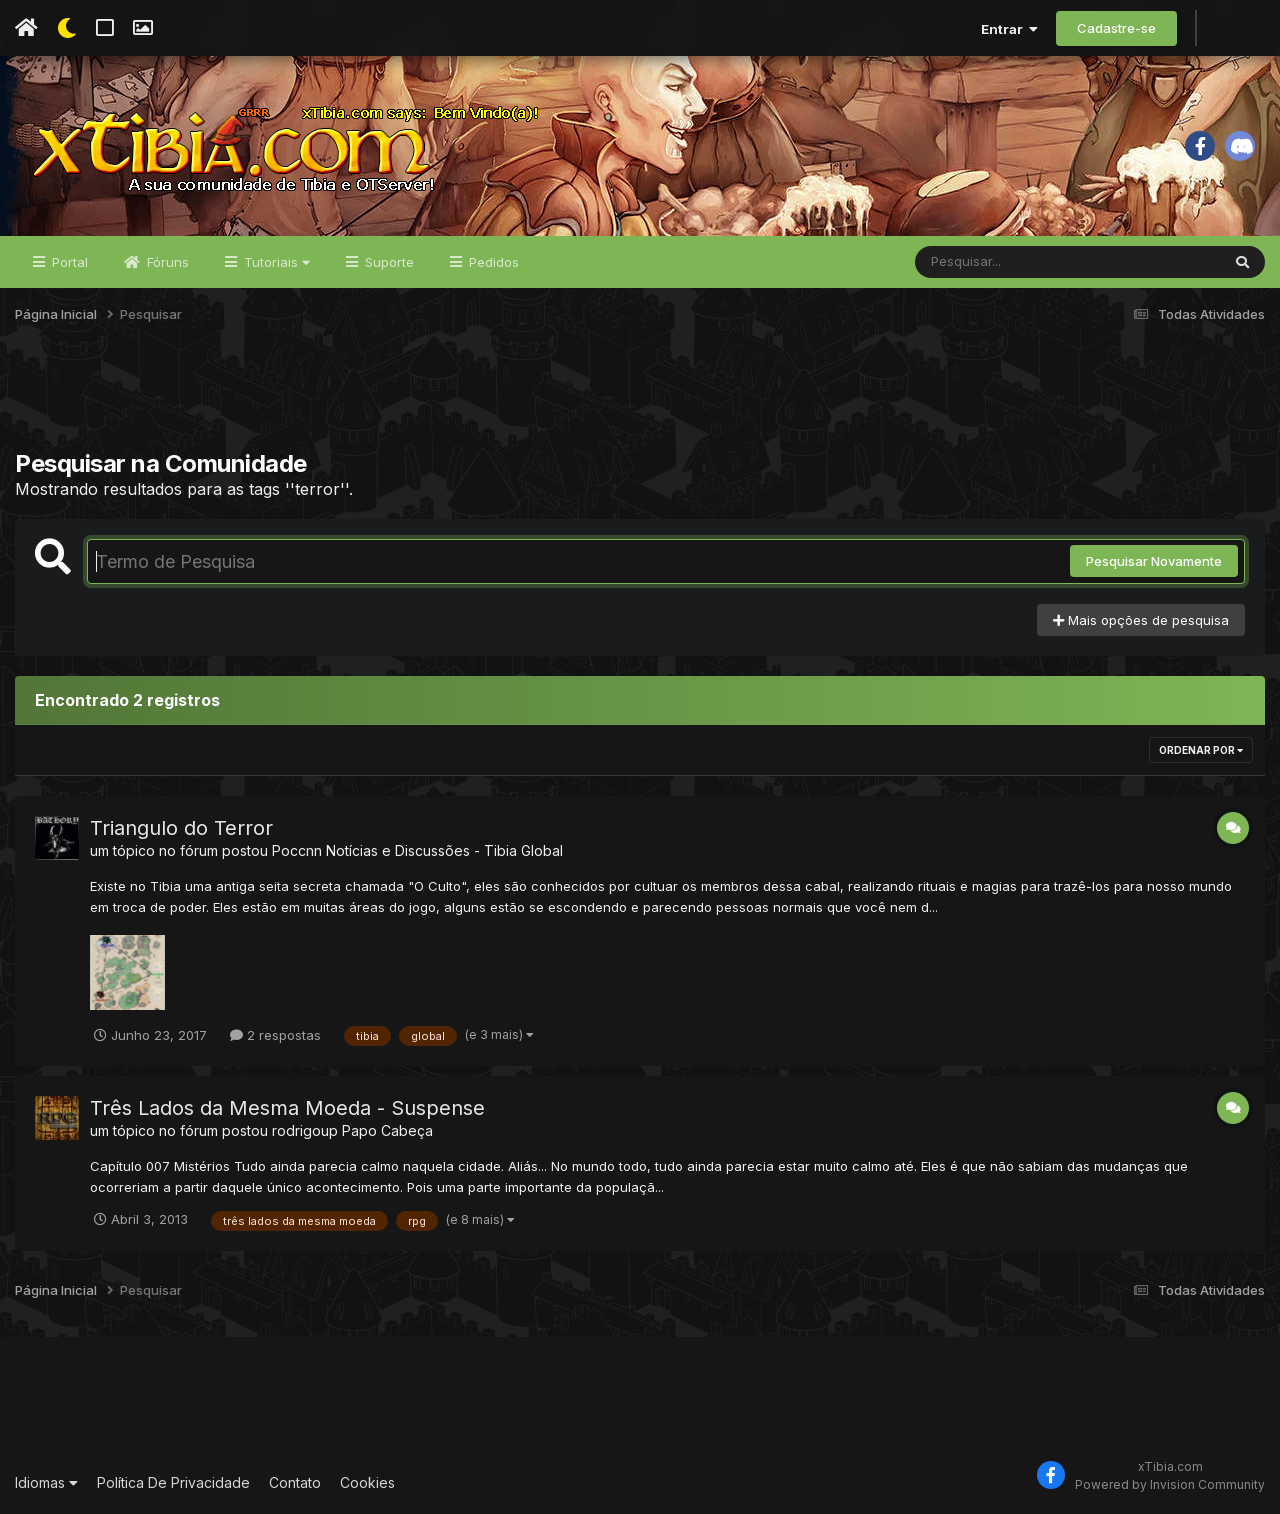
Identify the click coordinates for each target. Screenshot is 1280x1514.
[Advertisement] (640, 399)
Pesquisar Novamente (1154, 561)
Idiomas (46, 1482)
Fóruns (166, 262)
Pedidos (492, 262)
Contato (295, 1482)
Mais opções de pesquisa (1141, 620)
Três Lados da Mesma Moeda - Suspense (287, 1108)
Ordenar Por (1201, 750)
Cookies (367, 1482)
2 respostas (275, 1035)
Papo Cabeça (387, 1130)
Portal (68, 262)
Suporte (387, 262)
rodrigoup (305, 1130)
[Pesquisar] (992, 262)
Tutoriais (275, 262)
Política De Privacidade (173, 1482)
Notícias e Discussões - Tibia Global (444, 850)
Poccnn (297, 850)
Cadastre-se (1116, 28)
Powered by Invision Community (1170, 1484)
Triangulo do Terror (181, 828)
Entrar (1009, 29)
